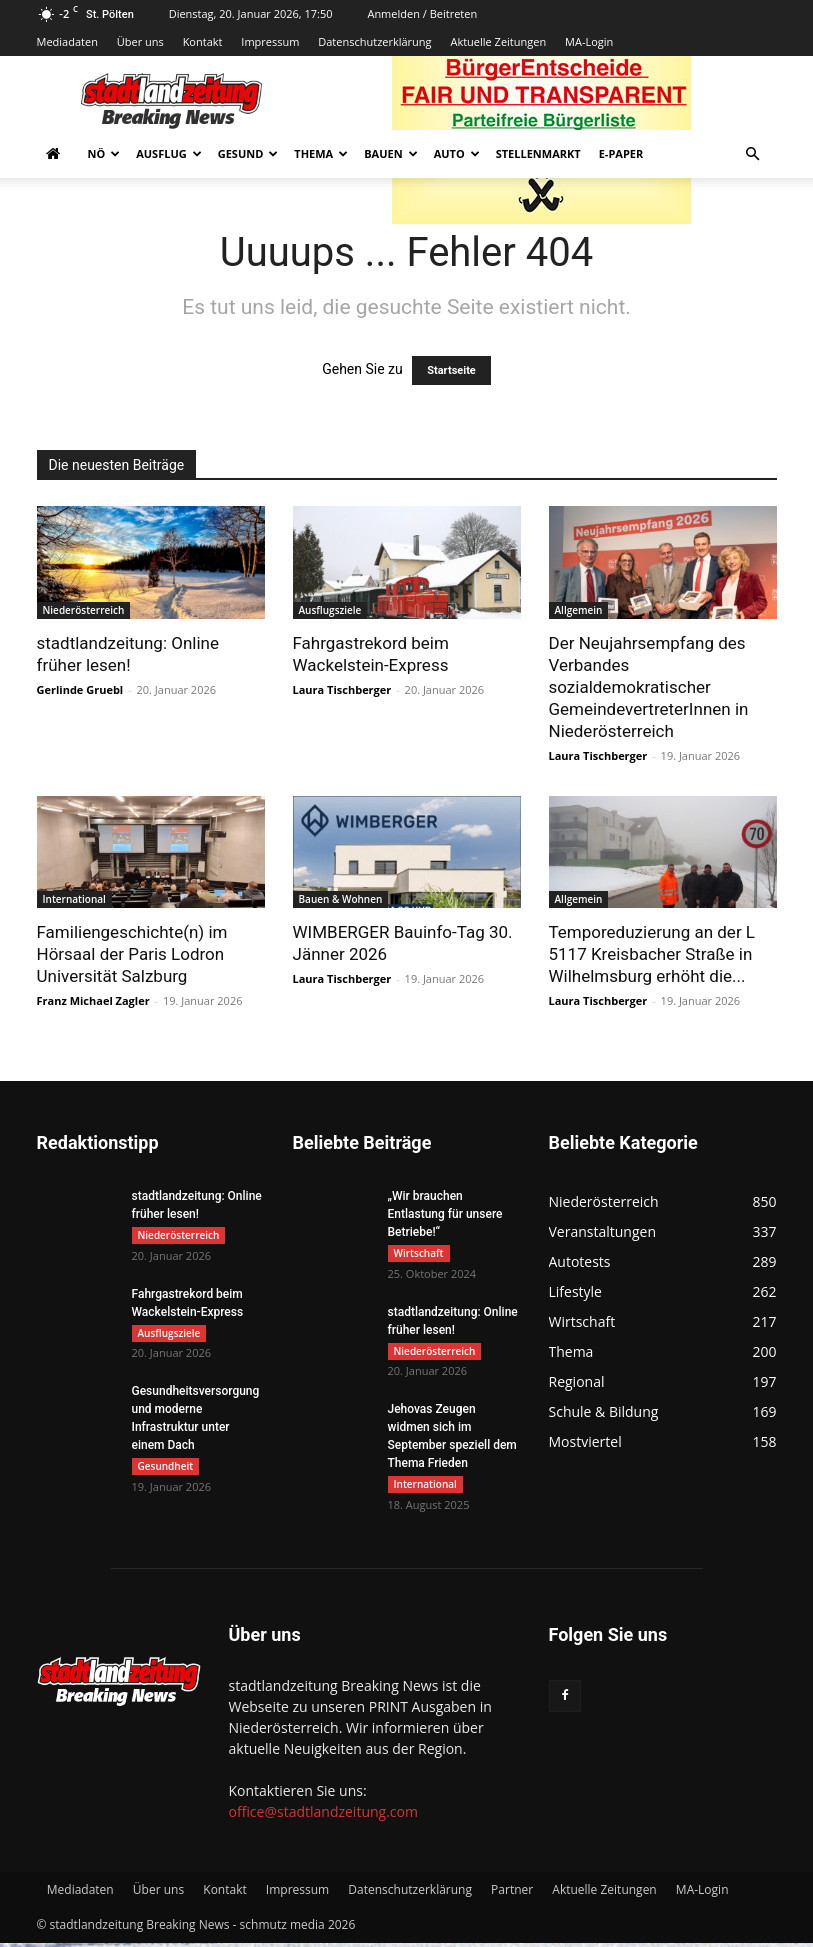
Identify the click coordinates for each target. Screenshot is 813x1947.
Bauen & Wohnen (341, 899)
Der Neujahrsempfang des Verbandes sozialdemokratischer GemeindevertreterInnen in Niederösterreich (649, 687)
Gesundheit (166, 1469)
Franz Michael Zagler (93, 1000)
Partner (512, 1893)
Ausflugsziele (330, 610)
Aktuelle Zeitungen (498, 41)
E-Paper (621, 153)
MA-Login (589, 41)
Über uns (140, 41)
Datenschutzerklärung (374, 41)
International (74, 899)
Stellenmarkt (538, 153)
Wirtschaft (419, 1253)
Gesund (248, 153)
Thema (321, 153)
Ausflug (169, 153)
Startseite (451, 370)
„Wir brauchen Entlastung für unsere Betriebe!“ (445, 1214)
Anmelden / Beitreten (422, 13)
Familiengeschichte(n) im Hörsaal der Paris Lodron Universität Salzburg (132, 954)
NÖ (104, 153)
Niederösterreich (84, 610)
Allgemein (579, 610)
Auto (457, 153)
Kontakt (203, 41)
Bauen (390, 153)
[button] (753, 154)
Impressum (270, 41)
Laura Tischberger (342, 689)
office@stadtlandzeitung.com (323, 1815)
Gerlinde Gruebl (80, 689)
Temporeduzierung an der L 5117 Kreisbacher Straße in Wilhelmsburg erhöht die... (652, 954)
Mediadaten (67, 41)
